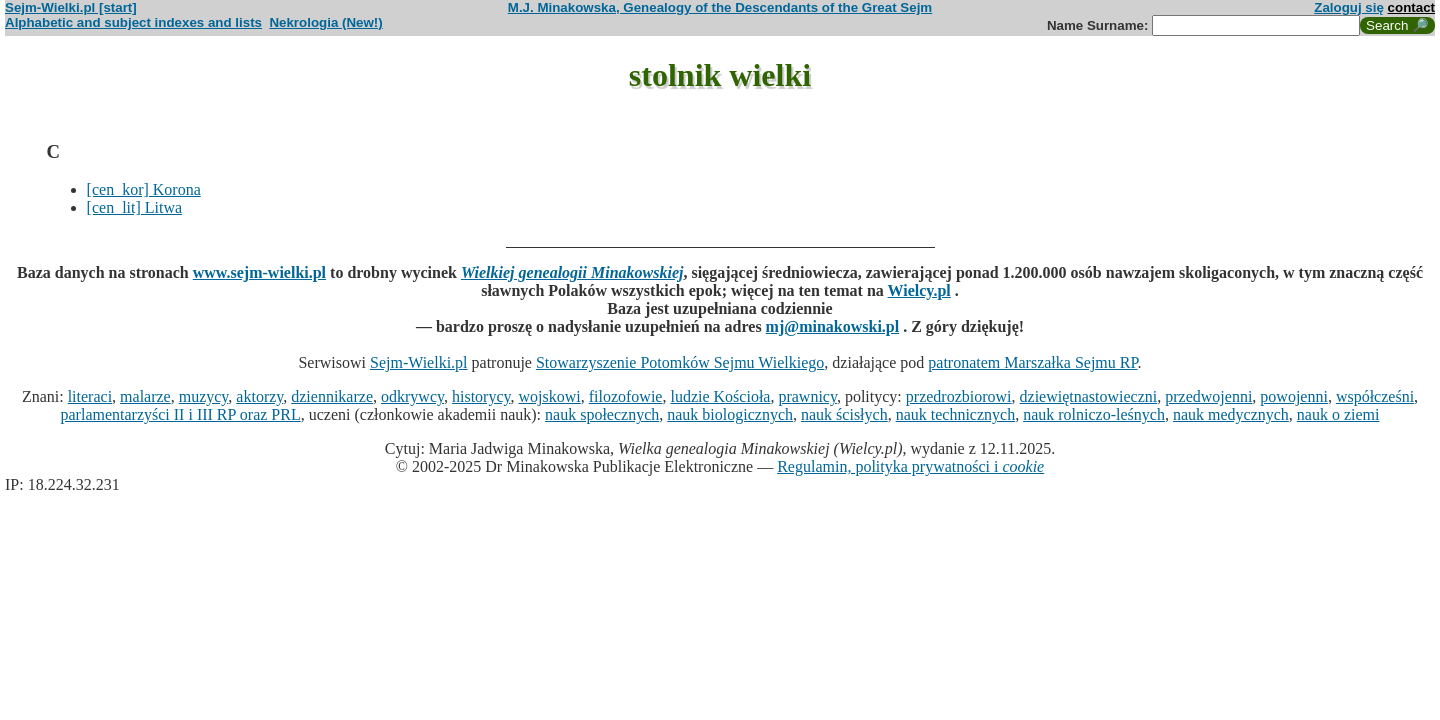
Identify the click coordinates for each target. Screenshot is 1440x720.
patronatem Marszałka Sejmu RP (1032, 362)
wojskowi (549, 396)
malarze (145, 396)
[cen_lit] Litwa (135, 207)
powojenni (1294, 396)
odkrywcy (412, 396)
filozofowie (626, 396)
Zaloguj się (1349, 7)
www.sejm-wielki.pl (259, 272)
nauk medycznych (1231, 414)
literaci (90, 396)
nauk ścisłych (844, 414)
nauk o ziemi (1338, 414)
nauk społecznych (602, 414)
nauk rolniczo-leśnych (1094, 414)
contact (1411, 7)
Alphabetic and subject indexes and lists (133, 22)
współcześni (1375, 396)
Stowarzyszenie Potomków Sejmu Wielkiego (680, 362)
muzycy (204, 396)
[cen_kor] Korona (144, 189)
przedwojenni (1208, 396)
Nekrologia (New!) (325, 22)
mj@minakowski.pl (833, 326)
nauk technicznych (956, 414)
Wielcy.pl (919, 290)
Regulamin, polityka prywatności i (910, 466)
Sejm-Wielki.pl (419, 362)
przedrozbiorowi (959, 396)
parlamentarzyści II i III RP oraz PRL (181, 414)
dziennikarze (332, 396)
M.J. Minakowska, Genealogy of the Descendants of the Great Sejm (720, 7)
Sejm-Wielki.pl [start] (71, 7)
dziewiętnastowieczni (1089, 396)
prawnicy (807, 396)
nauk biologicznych (730, 414)
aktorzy (259, 396)
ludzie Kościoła (720, 396)
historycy (481, 396)
